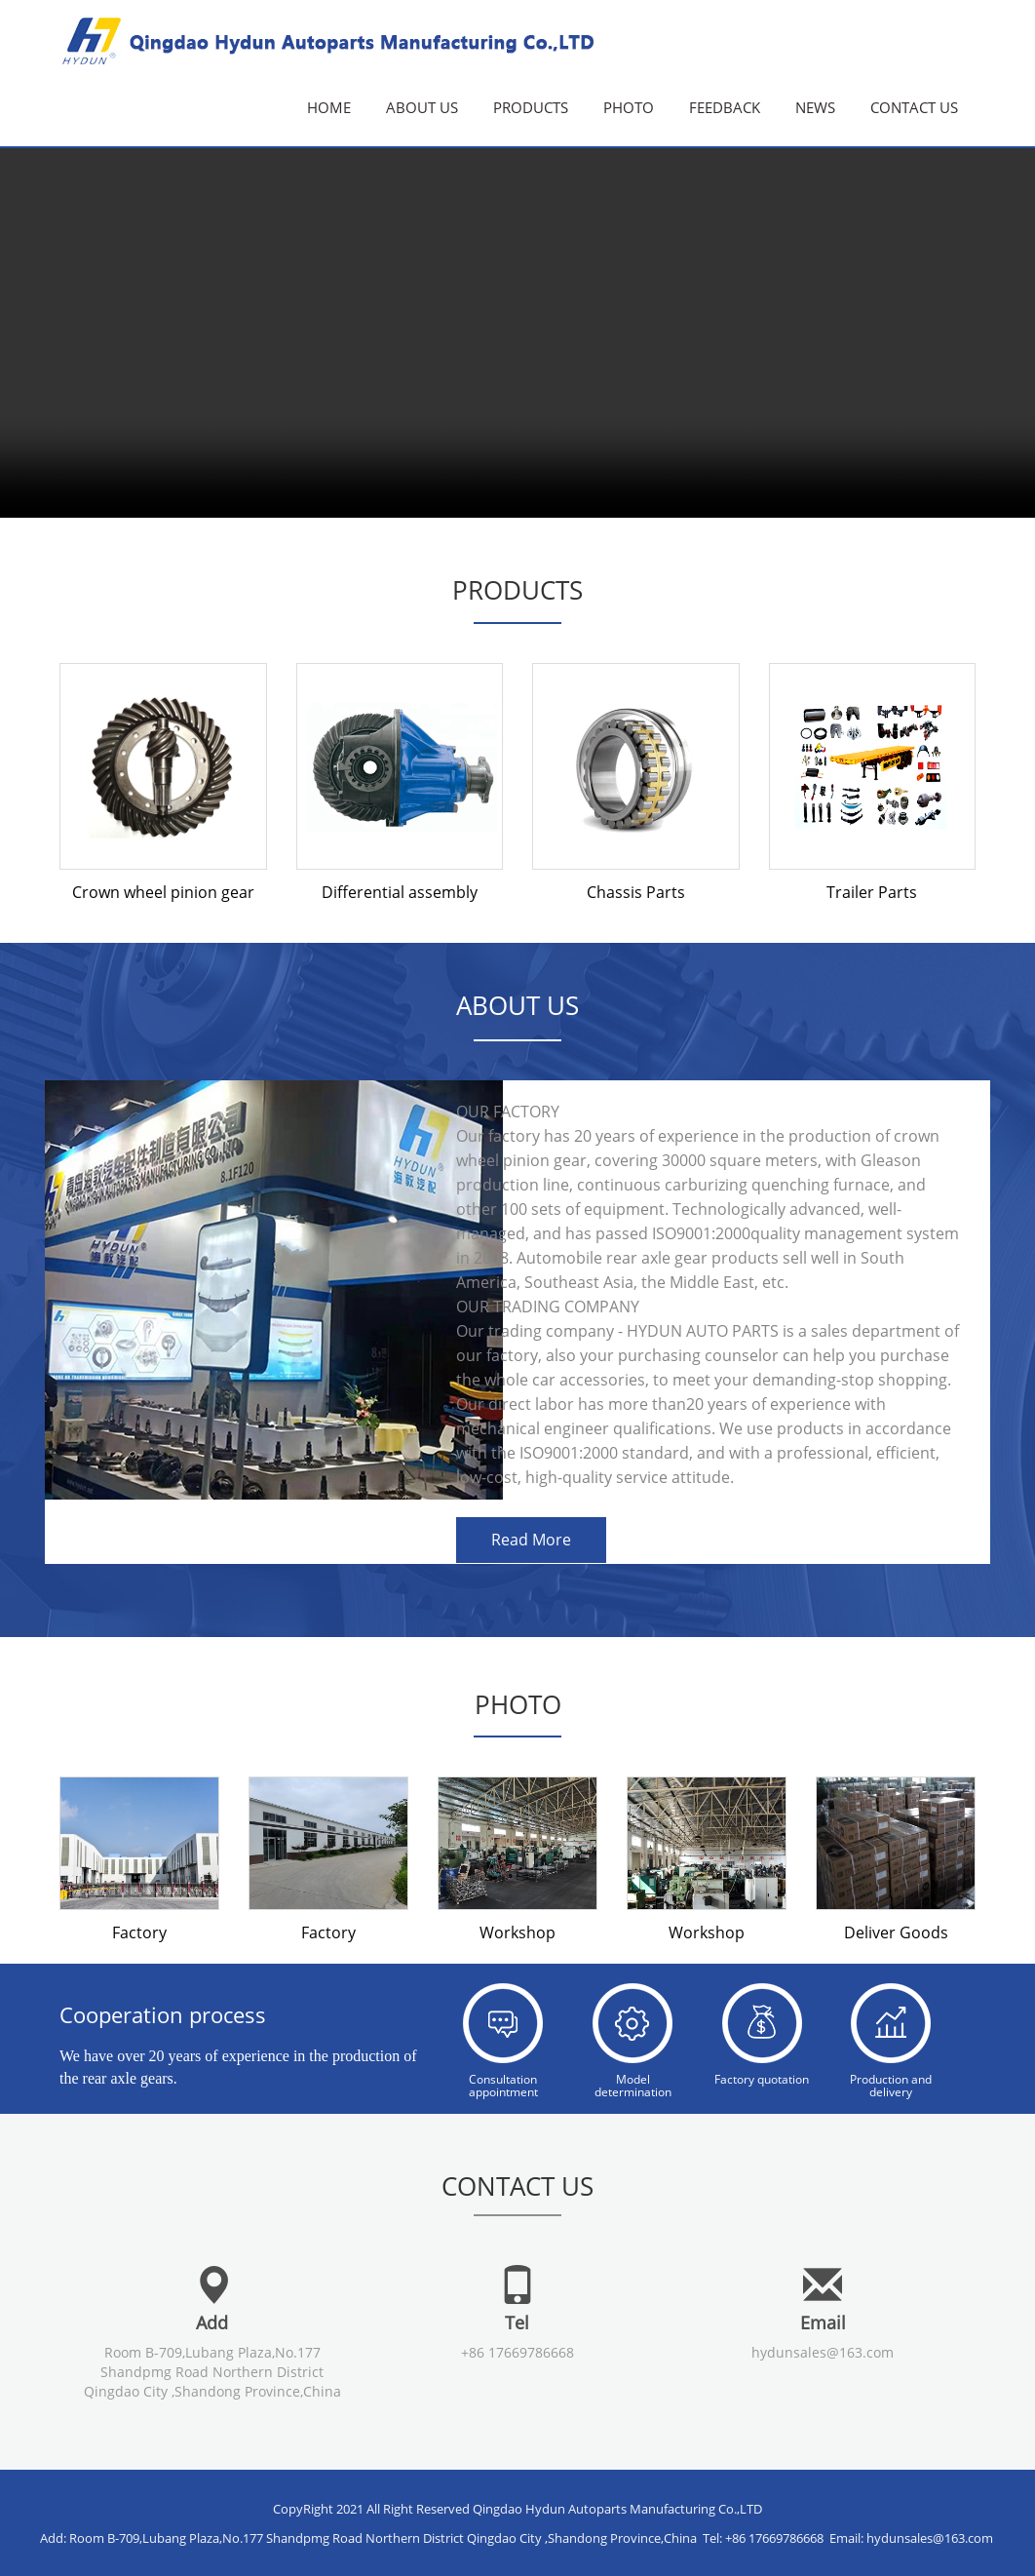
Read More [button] (531, 1539)
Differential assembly (400, 892)
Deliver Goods (896, 1931)
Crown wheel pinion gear (163, 892)
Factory (139, 1931)
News (815, 107)
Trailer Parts (871, 892)
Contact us (914, 107)
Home (329, 107)
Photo (628, 107)
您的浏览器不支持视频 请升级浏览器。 (517, 259)
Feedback (724, 107)
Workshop (517, 1931)
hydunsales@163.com (822, 2351)
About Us (422, 107)
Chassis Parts (636, 892)
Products (530, 107)
